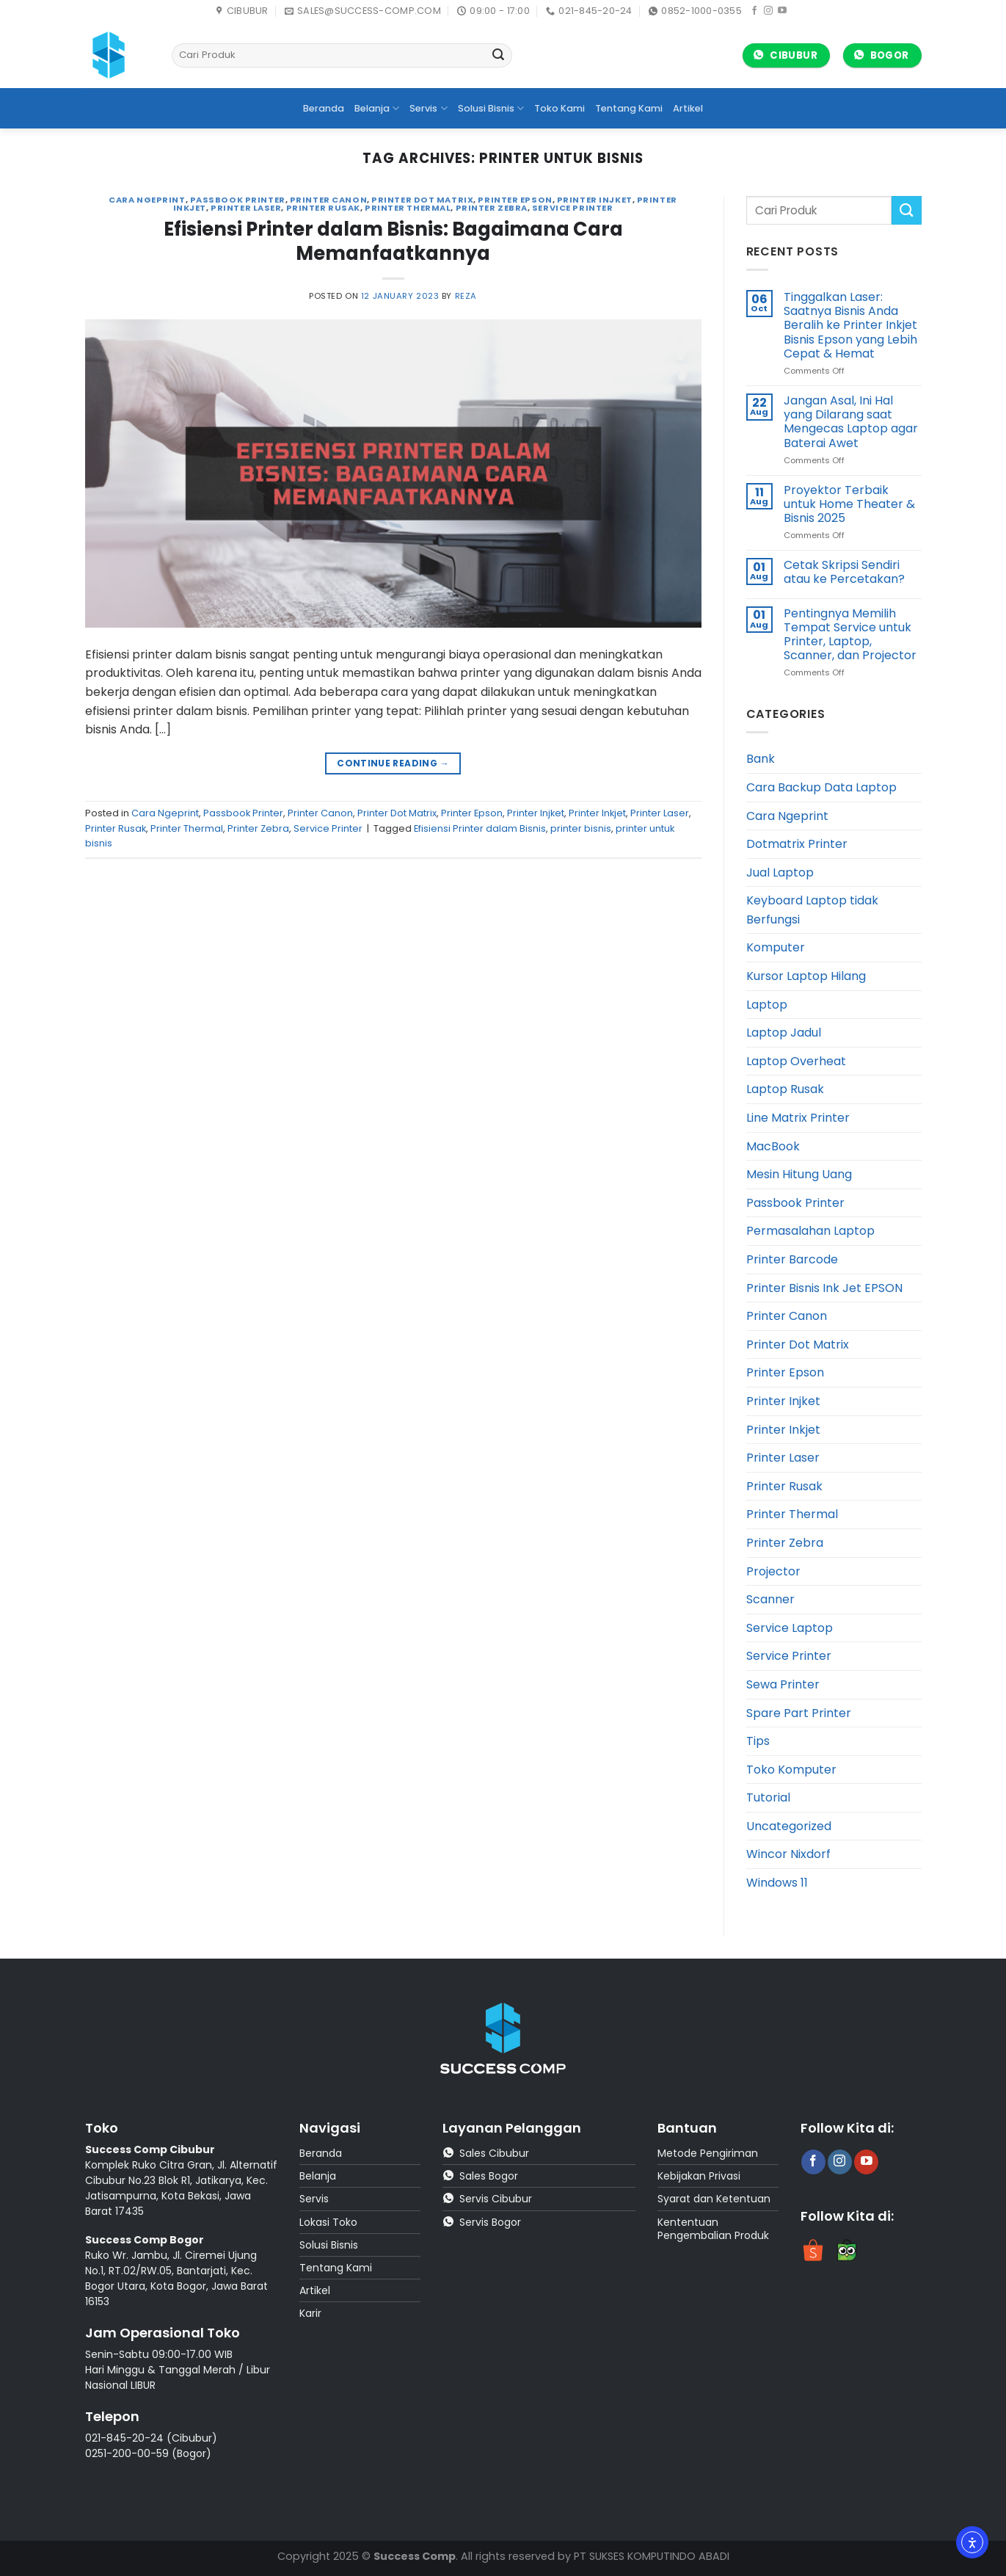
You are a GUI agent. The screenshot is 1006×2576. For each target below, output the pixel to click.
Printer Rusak (323, 208)
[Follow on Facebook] (754, 11)
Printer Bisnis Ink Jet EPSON (824, 1288)
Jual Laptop (780, 872)
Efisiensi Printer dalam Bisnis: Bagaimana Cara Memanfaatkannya (393, 241)
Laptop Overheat (796, 1061)
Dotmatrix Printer (797, 843)
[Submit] (498, 55)
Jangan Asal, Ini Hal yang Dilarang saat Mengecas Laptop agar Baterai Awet (851, 421)
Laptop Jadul (783, 1032)
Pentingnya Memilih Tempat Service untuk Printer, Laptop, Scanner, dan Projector (850, 634)
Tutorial (768, 1797)
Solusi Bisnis (491, 108)
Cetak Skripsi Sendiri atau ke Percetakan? (844, 572)
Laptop (766, 1004)
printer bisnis (580, 828)
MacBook (773, 1146)
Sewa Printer (783, 1684)
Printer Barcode (792, 1259)
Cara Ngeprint (147, 200)
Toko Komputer (791, 1769)
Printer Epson (515, 200)
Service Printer (572, 208)
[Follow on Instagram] (768, 11)
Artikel (688, 108)
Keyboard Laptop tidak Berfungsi (812, 910)
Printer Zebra (492, 208)
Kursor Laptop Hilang (806, 976)
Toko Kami (559, 108)
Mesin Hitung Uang (799, 1174)
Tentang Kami (629, 108)
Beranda (323, 108)
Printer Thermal (408, 208)
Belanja (376, 108)
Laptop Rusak (785, 1089)
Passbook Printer (237, 200)
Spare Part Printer (798, 1713)
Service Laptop (789, 1627)
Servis (428, 108)
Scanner (770, 1599)
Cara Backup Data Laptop (821, 787)
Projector (773, 1571)
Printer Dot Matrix (422, 200)
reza (466, 296)
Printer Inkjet (597, 813)
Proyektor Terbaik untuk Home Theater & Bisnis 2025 (849, 504)
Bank (760, 758)
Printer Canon (328, 200)
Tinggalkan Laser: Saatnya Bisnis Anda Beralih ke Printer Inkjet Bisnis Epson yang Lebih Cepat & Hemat (850, 325)
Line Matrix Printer (798, 1117)
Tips (758, 1741)
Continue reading (393, 763)
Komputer (775, 947)
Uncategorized (788, 1826)
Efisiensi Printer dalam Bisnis (480, 828)
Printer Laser (246, 208)
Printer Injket (595, 200)
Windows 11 (777, 1882)
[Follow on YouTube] (782, 11)
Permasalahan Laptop (810, 1230)
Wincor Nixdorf (788, 1854)
